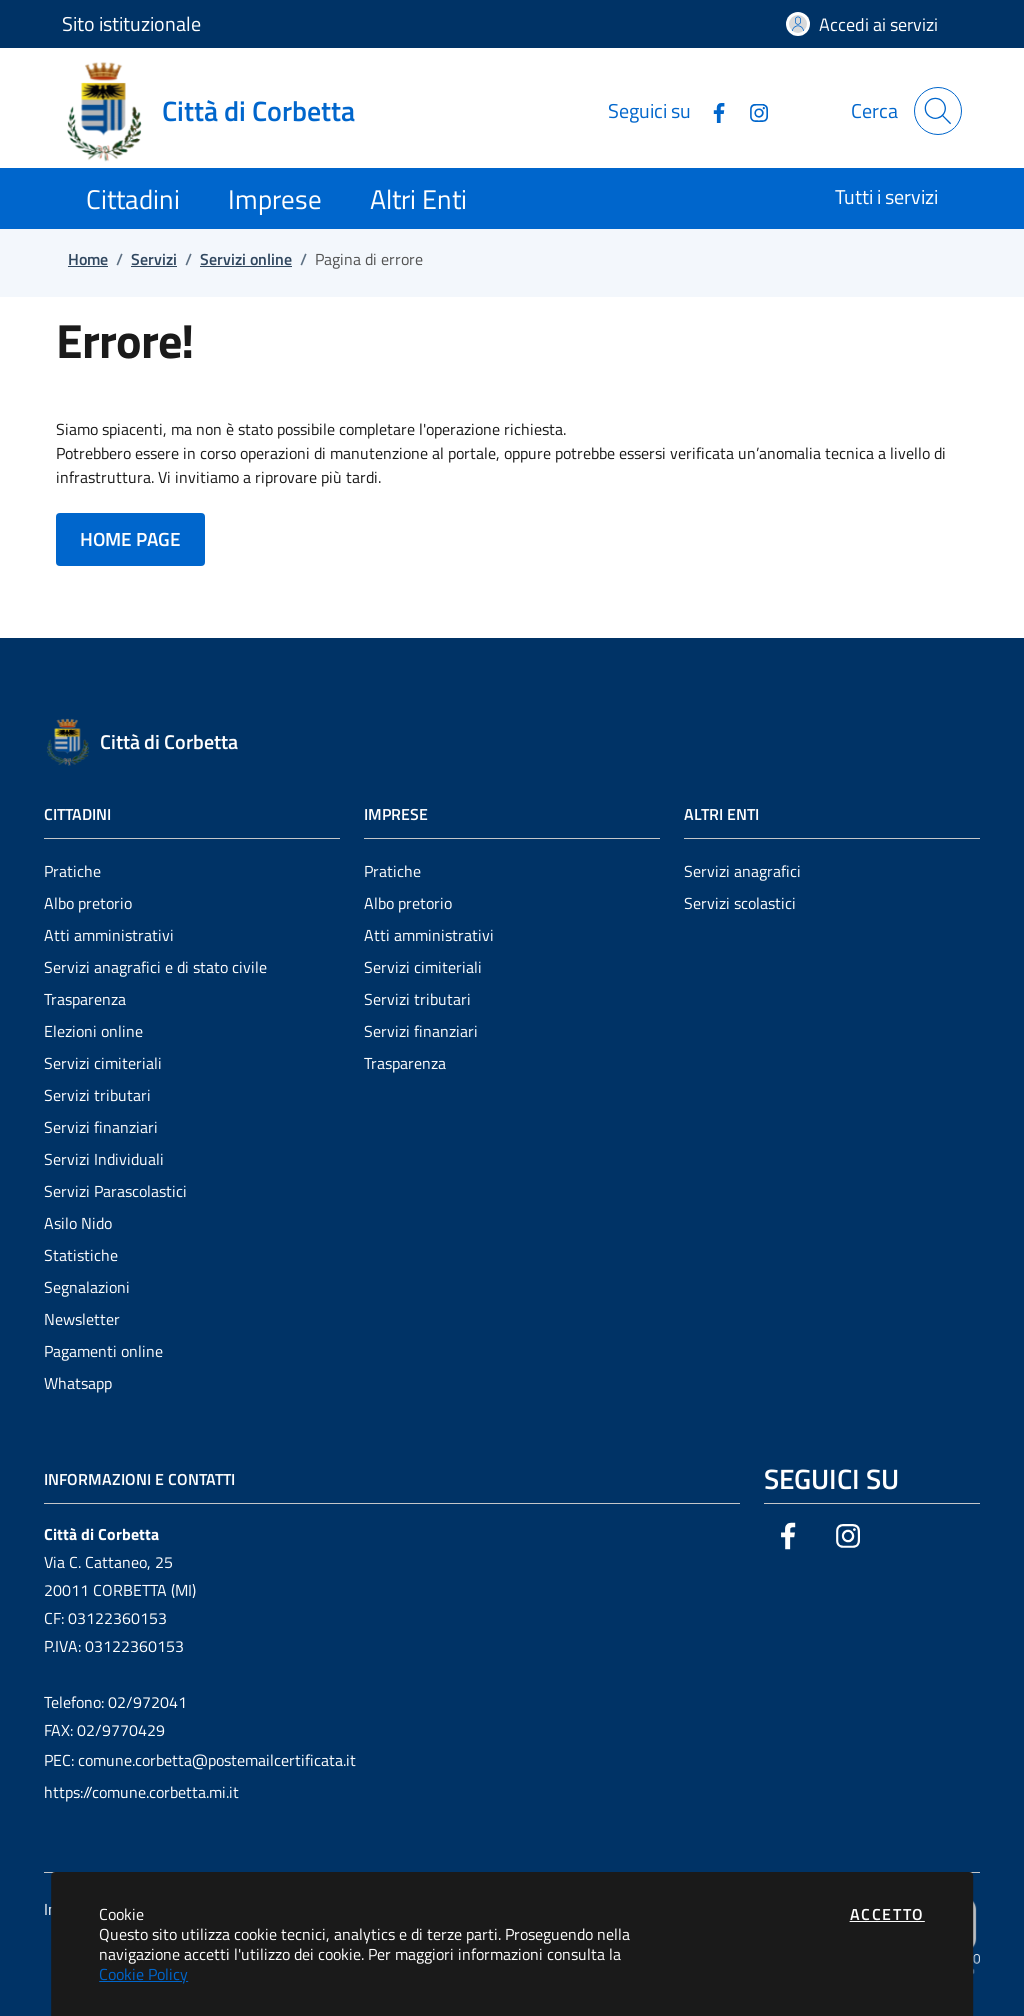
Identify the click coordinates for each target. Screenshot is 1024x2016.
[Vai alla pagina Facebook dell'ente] (711, 110)
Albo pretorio (88, 903)
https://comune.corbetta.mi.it (141, 1792)
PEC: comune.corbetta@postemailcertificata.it (200, 1760)
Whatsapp (78, 1383)
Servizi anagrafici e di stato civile (155, 967)
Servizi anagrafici (742, 871)
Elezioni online (93, 1031)
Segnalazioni (87, 1287)
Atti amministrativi (109, 935)
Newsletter (82, 1319)
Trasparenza (85, 999)
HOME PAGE (130, 538)
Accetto (887, 1914)
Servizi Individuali (104, 1159)
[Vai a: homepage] (220, 111)
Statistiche (81, 1255)
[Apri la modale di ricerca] (938, 111)
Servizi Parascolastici (115, 1191)
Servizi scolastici (740, 903)
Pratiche (72, 871)
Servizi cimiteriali (103, 1063)
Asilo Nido (78, 1223)
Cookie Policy (143, 1974)
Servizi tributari (97, 1095)
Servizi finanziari (101, 1127)
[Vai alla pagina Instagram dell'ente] (751, 110)
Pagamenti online (103, 1351)
